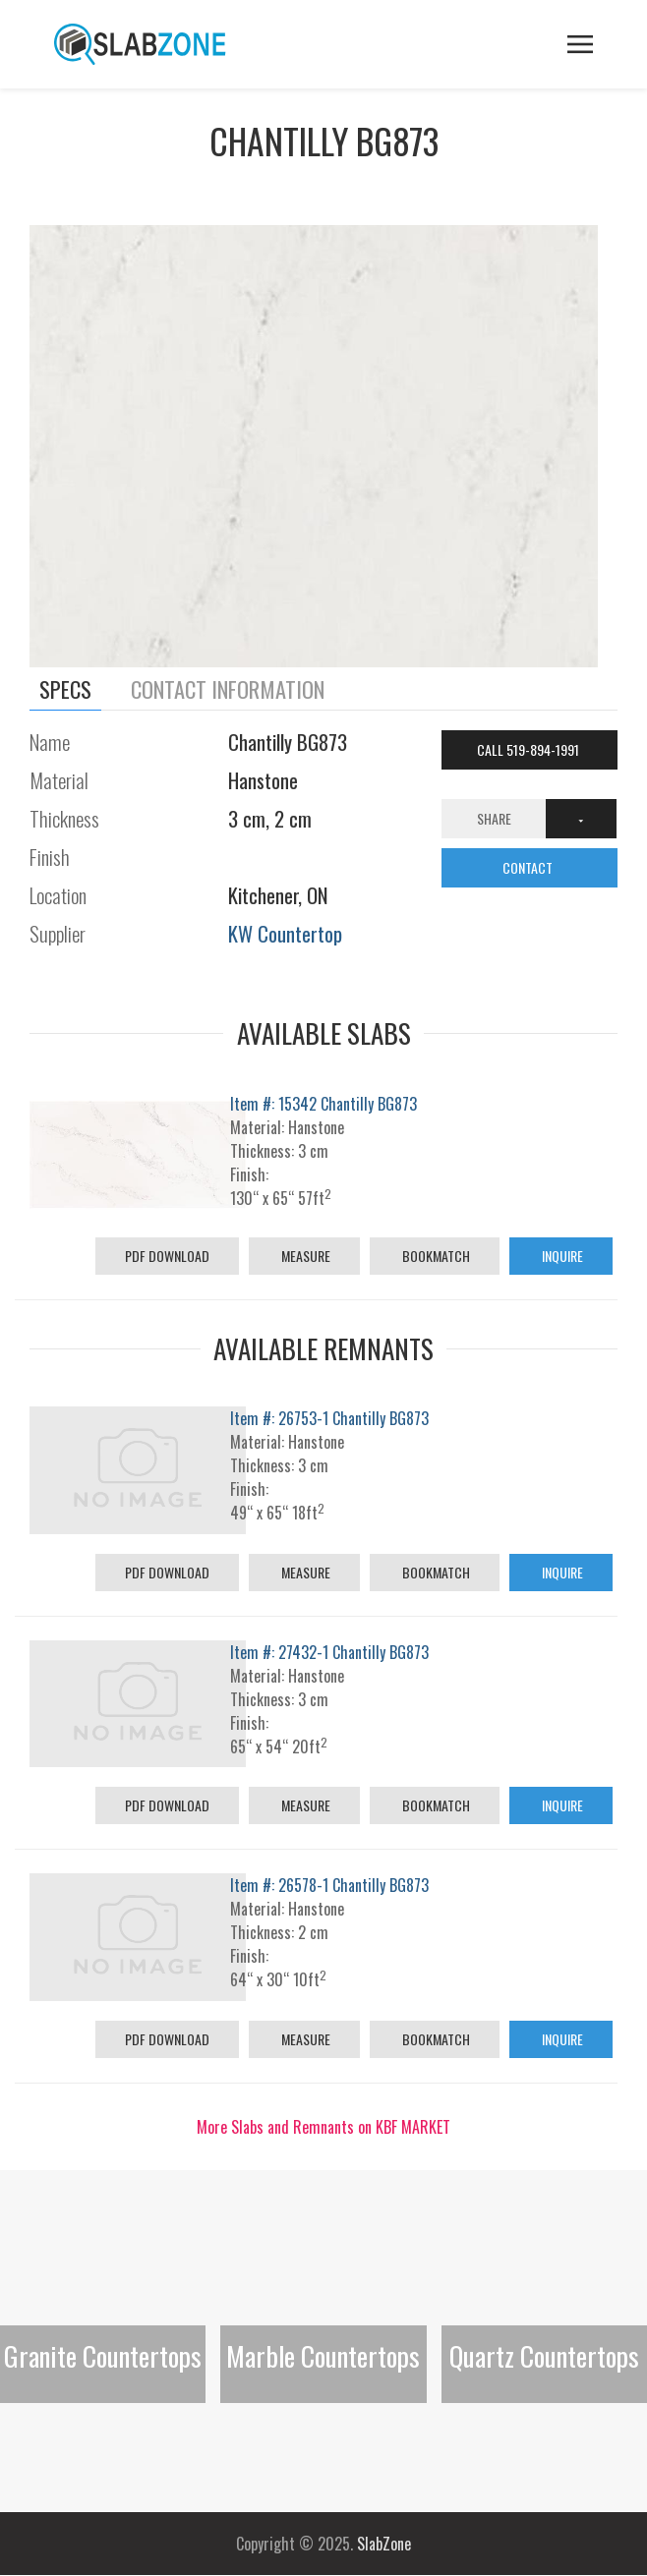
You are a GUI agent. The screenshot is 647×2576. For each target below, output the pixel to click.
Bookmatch (434, 1255)
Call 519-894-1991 (529, 749)
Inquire (561, 1255)
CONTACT (529, 867)
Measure (304, 1255)
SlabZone (384, 2543)
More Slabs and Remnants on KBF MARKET (323, 2127)
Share (494, 818)
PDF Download (167, 1255)
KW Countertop (285, 933)
